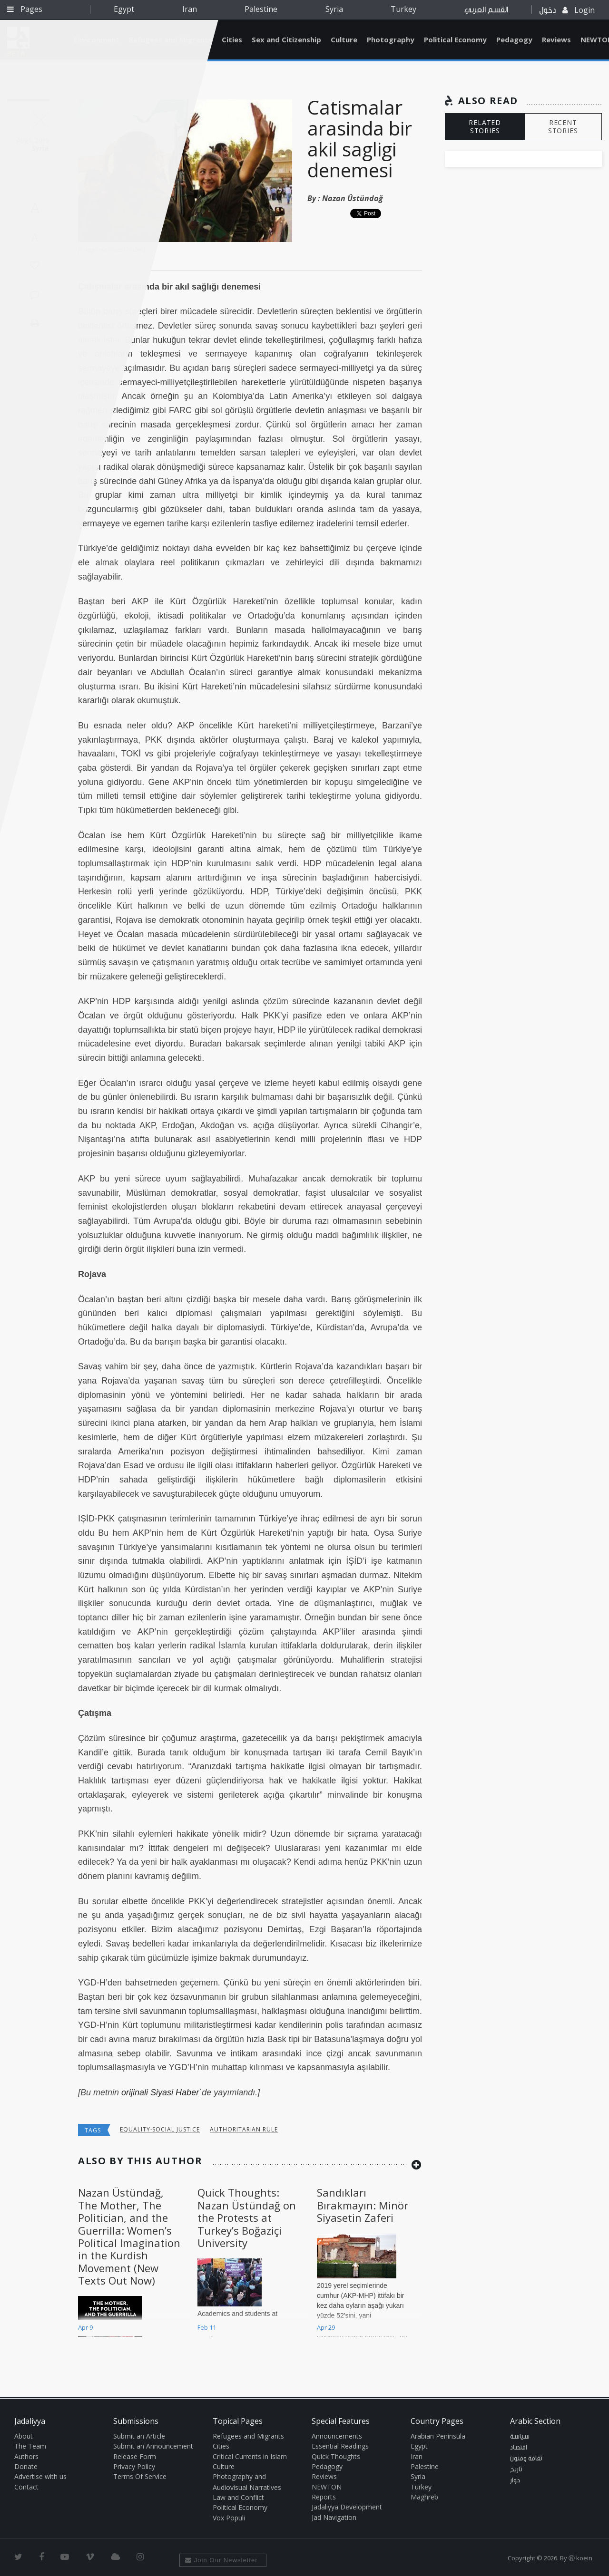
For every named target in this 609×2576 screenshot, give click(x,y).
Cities (232, 39)
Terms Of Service (140, 2476)
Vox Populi (229, 2517)
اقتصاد (518, 2447)
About (23, 2435)
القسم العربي (486, 9)
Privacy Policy (134, 2466)
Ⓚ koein (580, 2558)
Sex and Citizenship (286, 39)
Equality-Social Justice (160, 2129)
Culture (344, 39)
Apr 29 (326, 2327)
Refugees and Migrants (248, 2435)
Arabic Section (535, 2421)
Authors (26, 2456)
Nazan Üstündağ (352, 198)
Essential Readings (340, 2445)
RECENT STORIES (563, 126)
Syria (334, 9)
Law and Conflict (238, 2497)
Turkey (403, 9)
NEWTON (327, 2486)
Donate (26, 2466)
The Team (30, 2445)
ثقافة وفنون (526, 2458)
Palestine (261, 9)
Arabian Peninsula (438, 2435)
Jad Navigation (334, 2517)
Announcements (337, 2435)
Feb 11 (206, 2327)
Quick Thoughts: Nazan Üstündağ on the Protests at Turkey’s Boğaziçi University (246, 2217)
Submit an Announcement (153, 2445)
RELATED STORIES (485, 126)
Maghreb (424, 2496)
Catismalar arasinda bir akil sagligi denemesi (359, 138)
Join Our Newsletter (221, 2560)
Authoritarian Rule (244, 2129)
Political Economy (455, 39)
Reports (324, 2496)
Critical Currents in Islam (250, 2456)
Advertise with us (40, 2476)
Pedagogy (514, 39)
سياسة (520, 2436)
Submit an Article (139, 2435)
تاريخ (516, 2469)
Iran (189, 9)
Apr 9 (85, 2327)
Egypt (124, 9)
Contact (26, 2486)
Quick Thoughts (336, 2456)
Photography (390, 39)
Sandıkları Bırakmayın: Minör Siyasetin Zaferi (362, 2205)
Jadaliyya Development (347, 2506)
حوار (515, 2480)
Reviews (556, 39)
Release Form (134, 2456)
